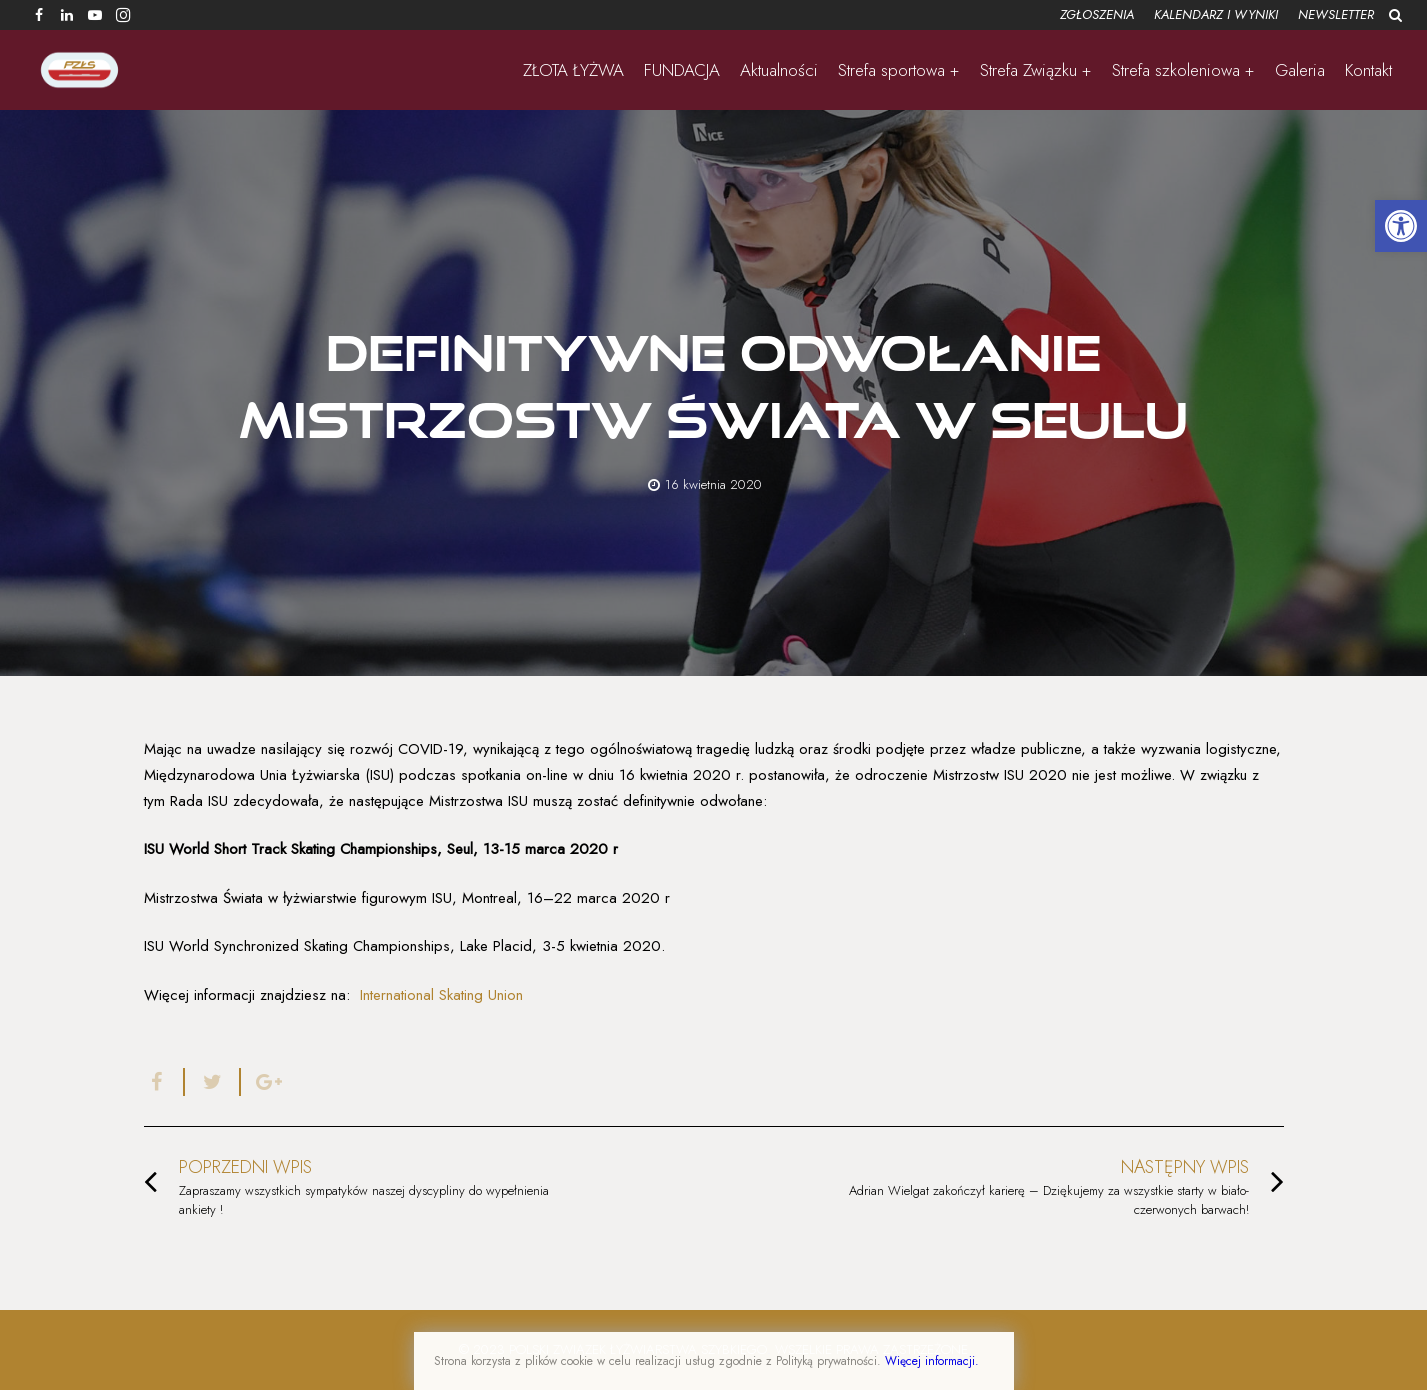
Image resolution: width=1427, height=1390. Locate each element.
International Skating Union (441, 995)
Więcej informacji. (932, 1361)
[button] (1401, 226)
